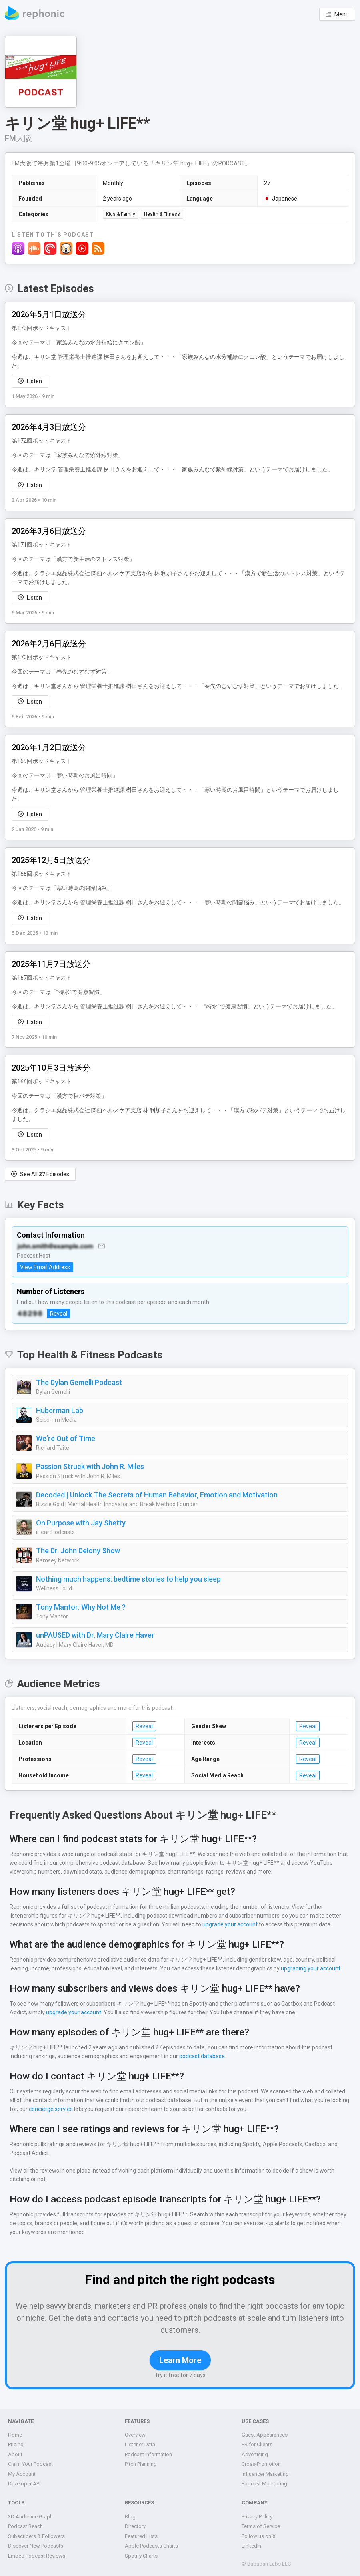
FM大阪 (18, 138)
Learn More (180, 2360)
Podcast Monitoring (264, 2484)
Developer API (24, 2484)
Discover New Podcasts (35, 2546)
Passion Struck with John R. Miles (90, 1467)
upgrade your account (188, 1924)
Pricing (16, 2444)
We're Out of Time (65, 1439)
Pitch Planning (141, 2464)
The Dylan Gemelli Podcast (79, 1383)
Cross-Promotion (261, 2464)
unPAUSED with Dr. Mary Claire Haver (97, 1635)
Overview (135, 2435)
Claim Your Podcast (30, 2464)
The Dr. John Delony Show (79, 1551)
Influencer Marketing (265, 2474)
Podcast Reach (25, 2526)
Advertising (254, 2454)
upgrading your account (308, 1968)
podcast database (200, 2056)
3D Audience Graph (30, 2517)
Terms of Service (261, 2526)
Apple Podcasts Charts (151, 2546)
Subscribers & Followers (36, 2536)
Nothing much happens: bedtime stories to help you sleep (127, 1579)
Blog (130, 2517)
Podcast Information (148, 2454)
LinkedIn (251, 2546)
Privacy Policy (258, 2517)
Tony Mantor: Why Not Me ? (80, 1607)
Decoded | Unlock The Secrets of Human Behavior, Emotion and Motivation (156, 1495)
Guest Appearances (264, 2435)
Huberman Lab (60, 1411)
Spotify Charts (141, 2556)
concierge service (41, 2109)
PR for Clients (258, 2444)
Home (15, 2435)
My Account (21, 2474)
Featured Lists (141, 2536)
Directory (135, 2526)
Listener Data (140, 2444)
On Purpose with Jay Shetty (80, 1523)
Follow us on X (259, 2536)
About (15, 2454)
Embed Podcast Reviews (37, 2556)
